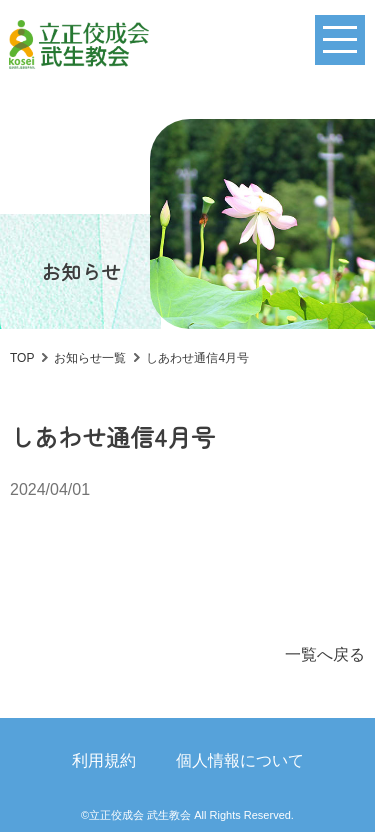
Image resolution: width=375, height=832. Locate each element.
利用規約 (104, 760)
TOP (22, 358)
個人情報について (240, 760)
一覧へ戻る (325, 654)
